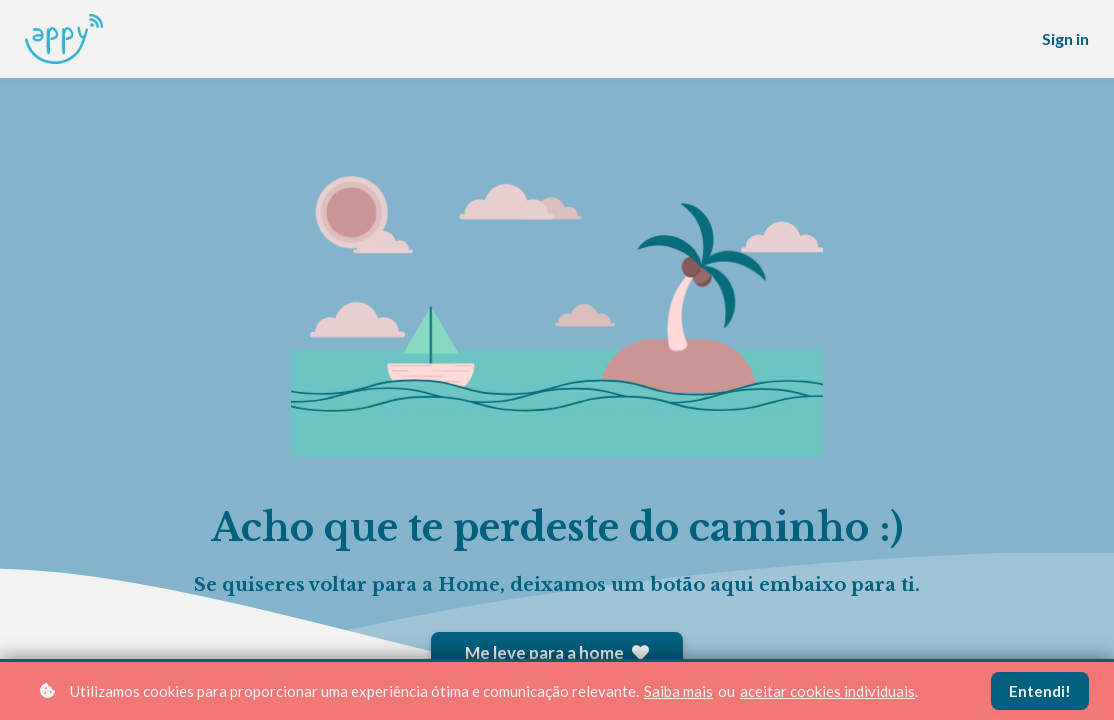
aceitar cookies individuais (827, 691)
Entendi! (1040, 691)
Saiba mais (678, 691)
